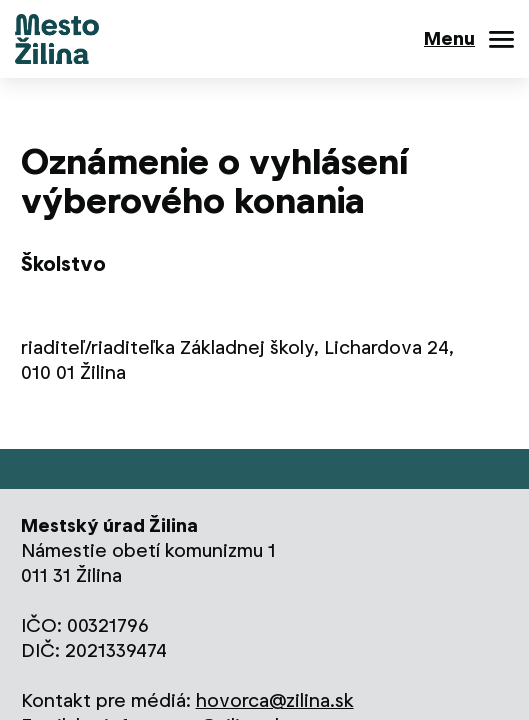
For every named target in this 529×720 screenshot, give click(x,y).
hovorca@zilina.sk (275, 700)
